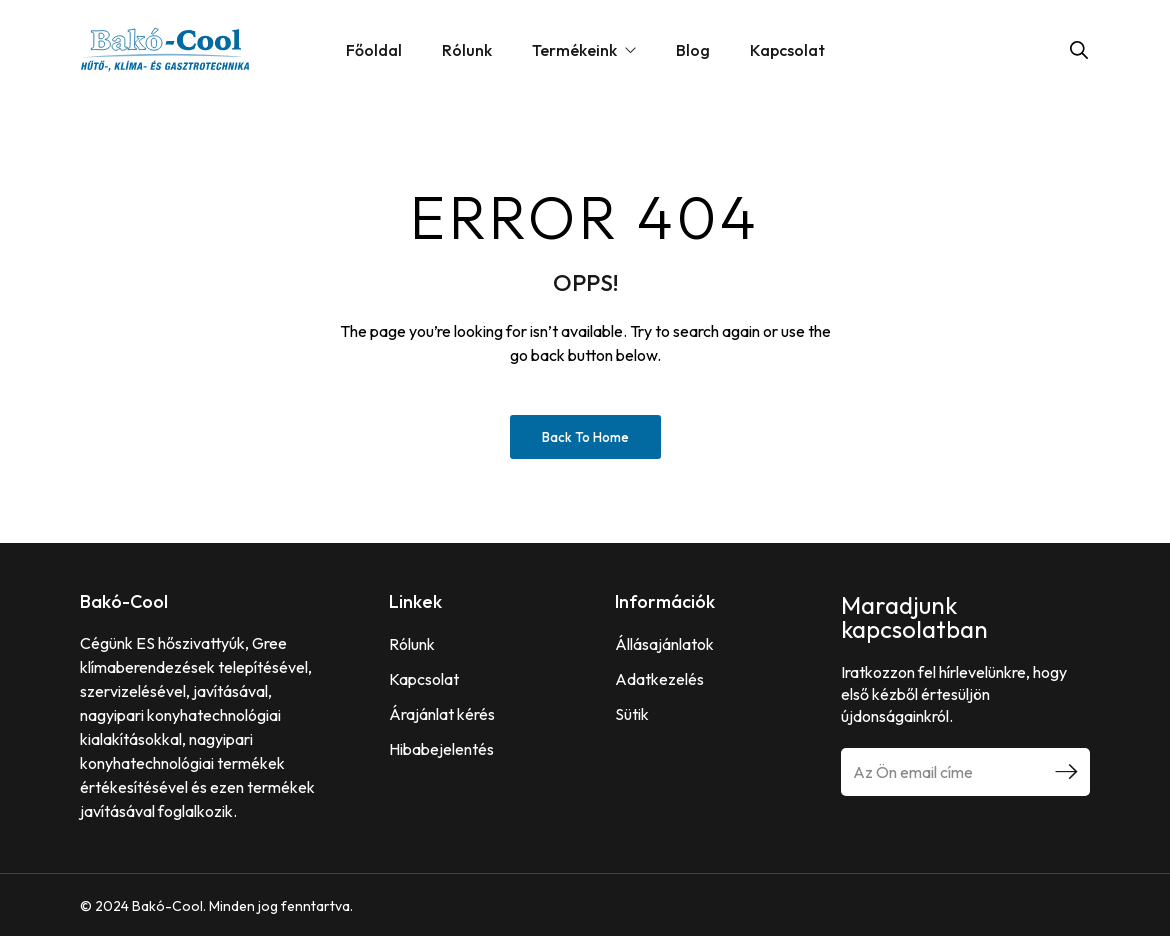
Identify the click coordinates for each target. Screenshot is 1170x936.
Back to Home (585, 437)
